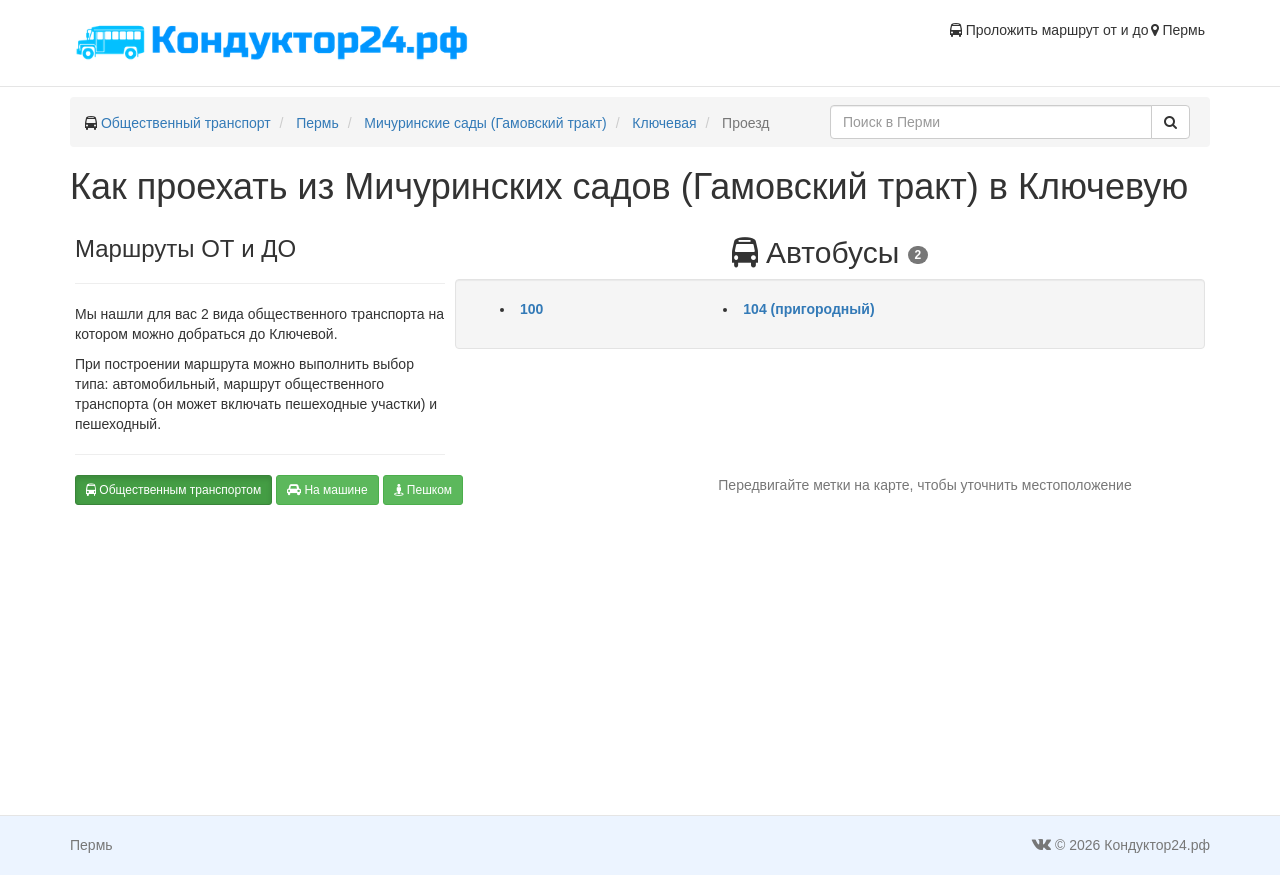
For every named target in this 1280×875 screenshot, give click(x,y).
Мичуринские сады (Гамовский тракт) (485, 123)
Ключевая (664, 123)
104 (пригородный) (808, 309)
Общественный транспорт (186, 123)
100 (531, 309)
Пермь (317, 123)
